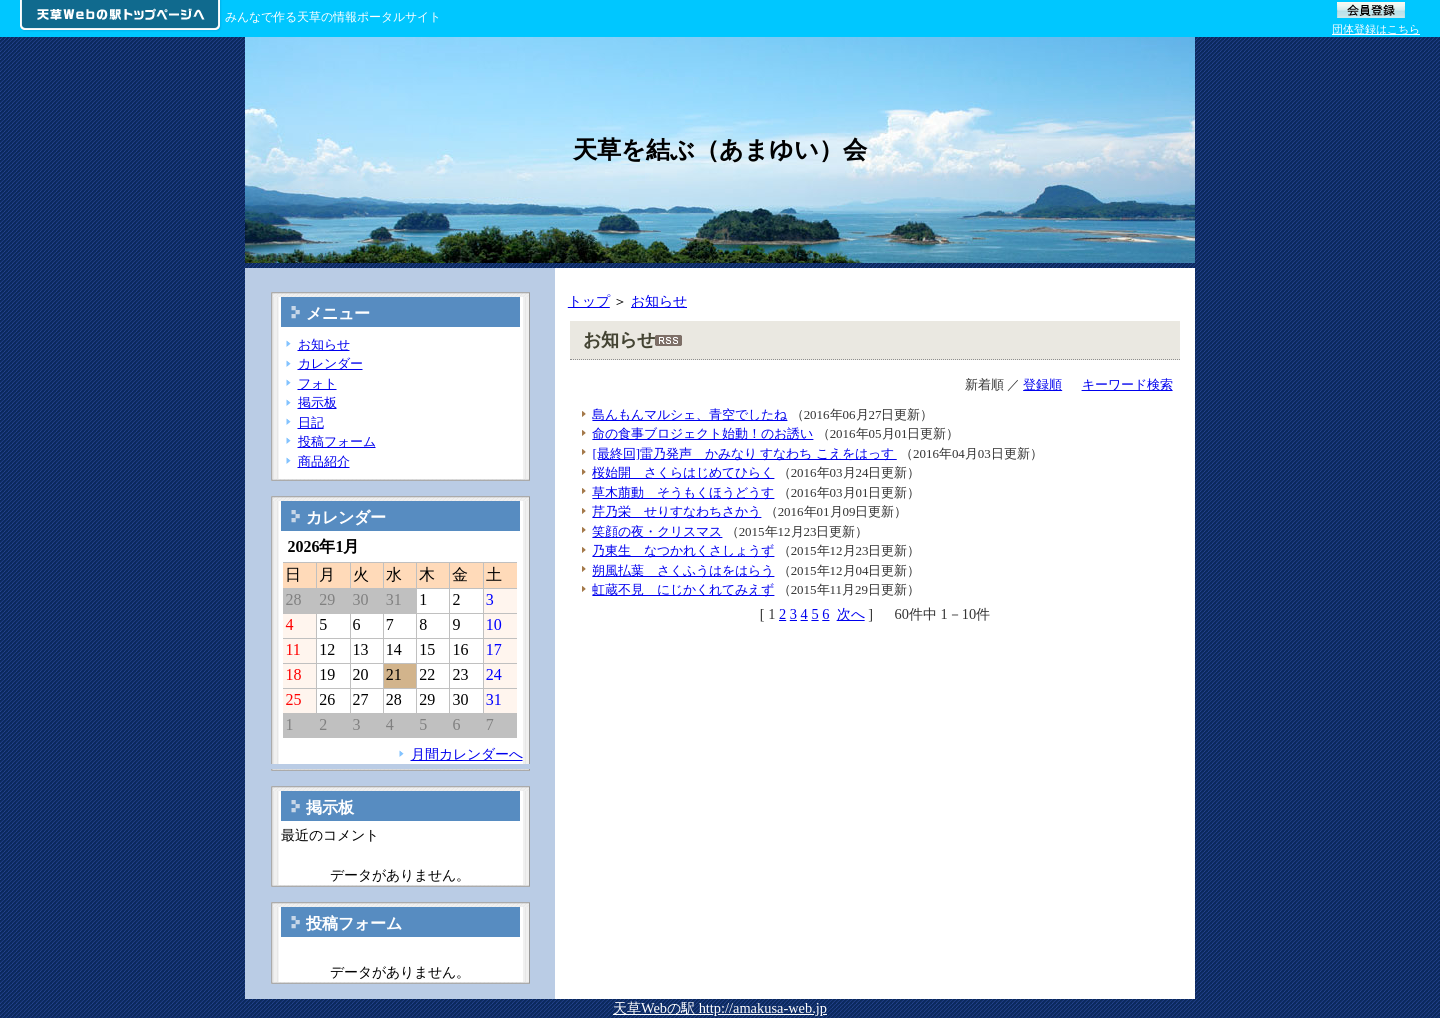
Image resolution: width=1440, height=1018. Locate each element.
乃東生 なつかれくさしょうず (683, 550)
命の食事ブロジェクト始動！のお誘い (702, 433)
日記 (311, 422)
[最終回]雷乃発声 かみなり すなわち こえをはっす (744, 453)
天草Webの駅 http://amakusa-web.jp (720, 1008)
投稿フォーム (337, 441)
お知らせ (659, 301)
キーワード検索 (1127, 384)
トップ (589, 301)
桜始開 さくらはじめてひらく (683, 472)
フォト (317, 383)
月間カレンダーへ (467, 754)
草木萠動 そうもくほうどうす (683, 492)
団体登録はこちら (1376, 29)
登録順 (1042, 384)
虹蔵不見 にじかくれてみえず (683, 589)
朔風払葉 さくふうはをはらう (683, 570)
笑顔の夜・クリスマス (657, 531)
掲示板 (317, 402)
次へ (851, 614)
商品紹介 (324, 461)
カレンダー (330, 363)
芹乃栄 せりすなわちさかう (676, 511)
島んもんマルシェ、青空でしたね (689, 414)
